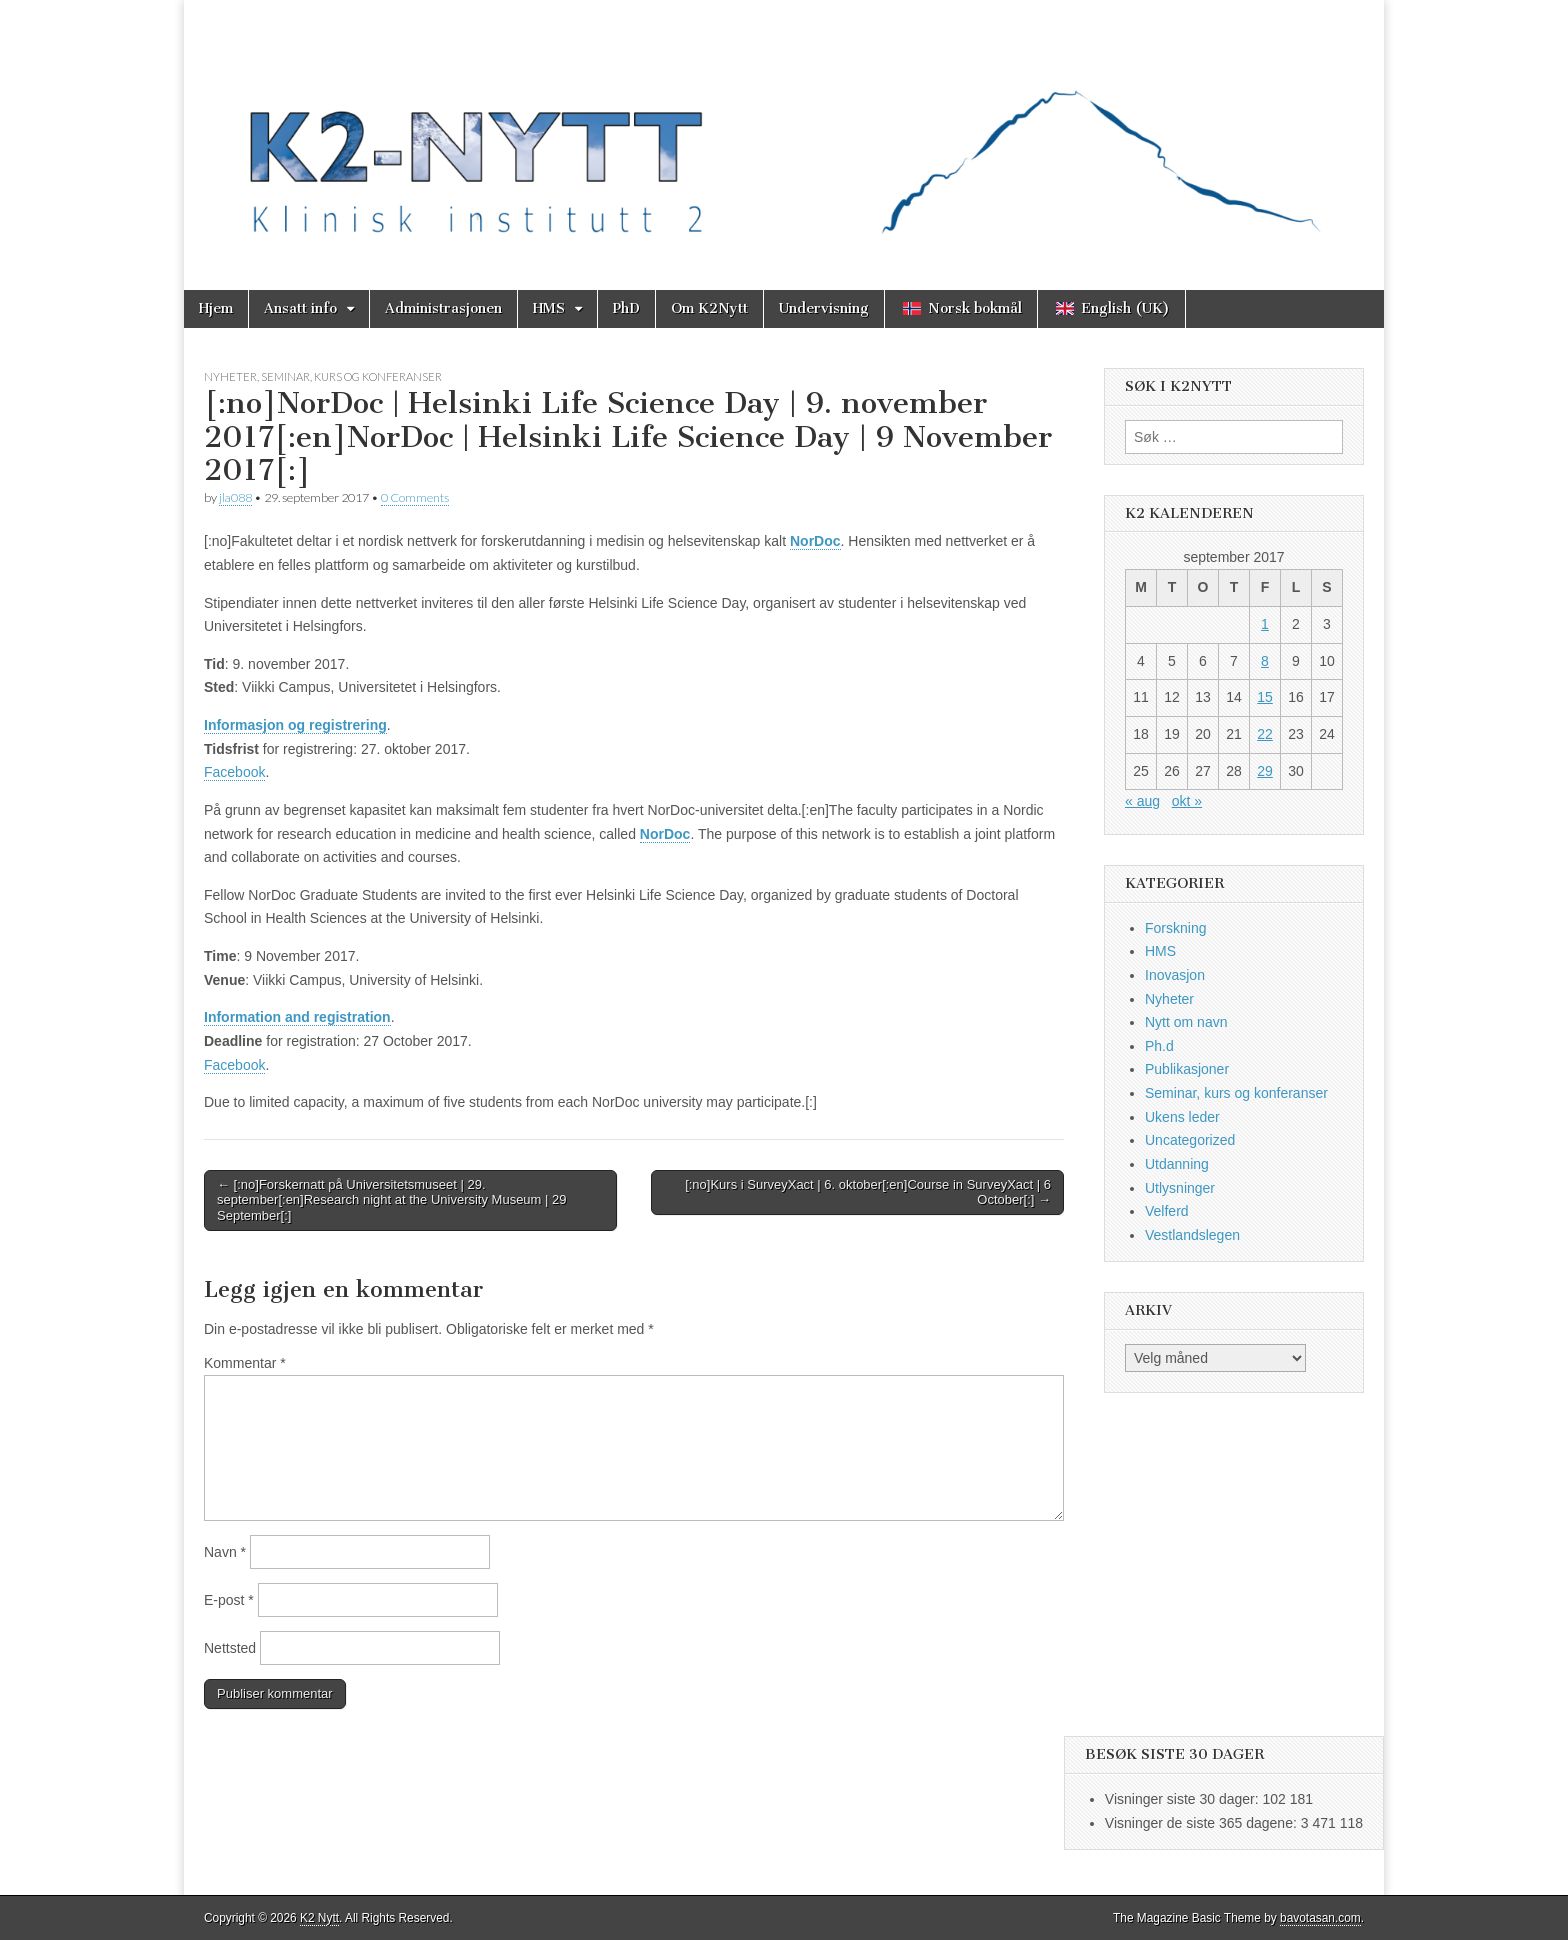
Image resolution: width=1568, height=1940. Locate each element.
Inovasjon (1175, 975)
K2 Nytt (319, 1918)
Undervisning (824, 308)
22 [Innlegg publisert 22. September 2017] (1265, 734)
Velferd (1167, 1211)
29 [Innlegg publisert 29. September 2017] (1265, 771)
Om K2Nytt (709, 308)
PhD (626, 308)
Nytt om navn (1186, 1022)
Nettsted (230, 1648)
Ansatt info (300, 308)
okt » (1187, 801)
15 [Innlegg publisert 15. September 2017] (1265, 697)
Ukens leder (1182, 1117)
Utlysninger (1180, 1188)
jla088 (235, 497)
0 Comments (415, 497)
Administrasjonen (443, 308)
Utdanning (1177, 1164)
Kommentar (245, 1363)
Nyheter (230, 376)
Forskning (1175, 928)
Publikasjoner (1187, 1069)
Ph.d (1159, 1046)
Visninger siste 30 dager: (1184, 1799)
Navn (225, 1552)
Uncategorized (1190, 1140)
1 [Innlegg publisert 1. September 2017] (1265, 624)
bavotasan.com (1320, 1918)
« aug (1142, 801)
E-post (229, 1600)
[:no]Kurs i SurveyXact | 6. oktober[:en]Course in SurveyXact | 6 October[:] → (868, 1192)
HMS (549, 308)
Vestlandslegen (1192, 1235)
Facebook (234, 772)
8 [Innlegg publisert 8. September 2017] (1265, 661)
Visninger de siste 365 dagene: (1203, 1823)
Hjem (216, 308)
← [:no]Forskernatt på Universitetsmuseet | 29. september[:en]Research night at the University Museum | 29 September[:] (392, 1200)
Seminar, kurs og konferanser (351, 376)
